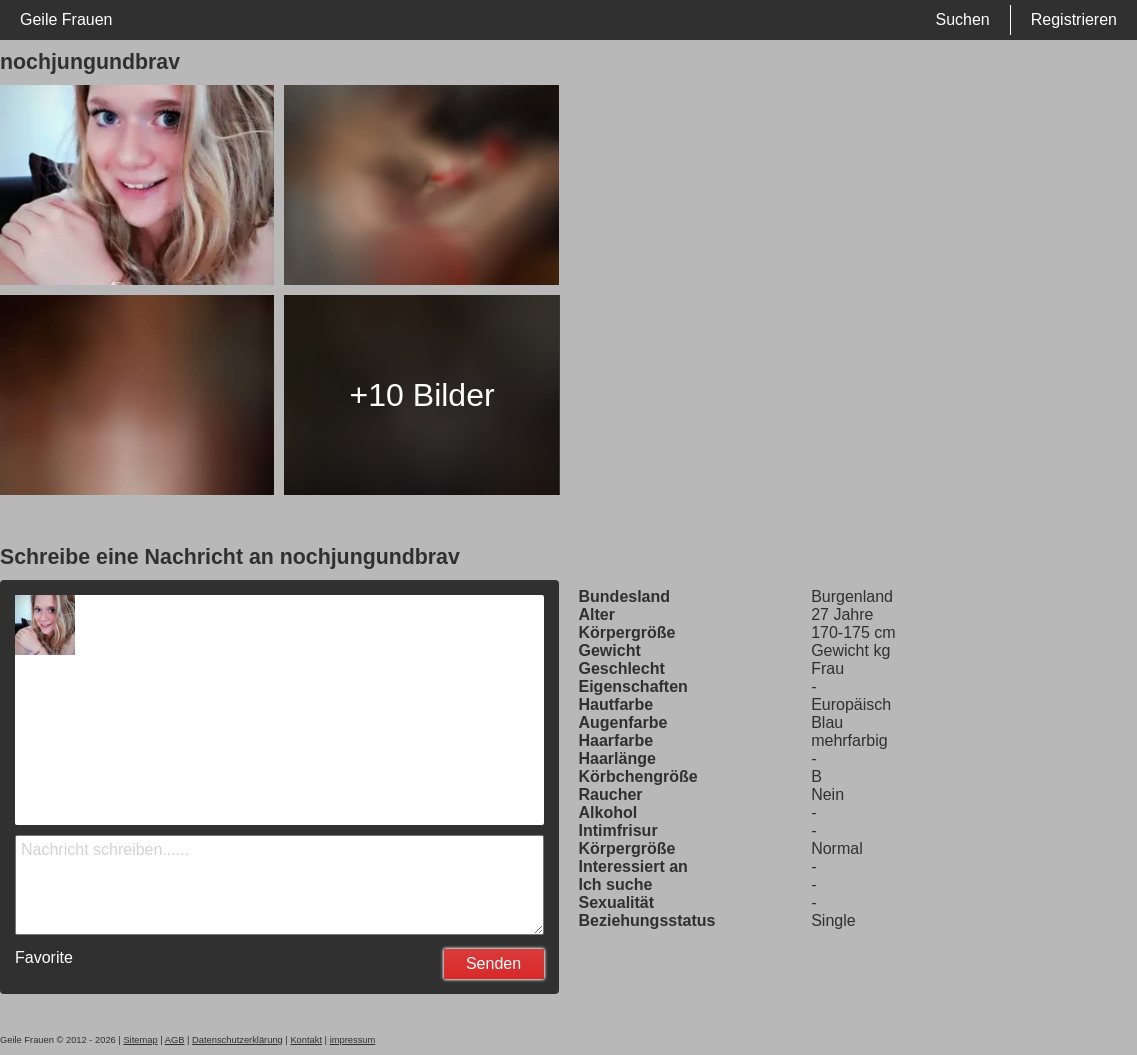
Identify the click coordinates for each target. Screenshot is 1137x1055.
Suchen (962, 19)
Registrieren (1074, 19)
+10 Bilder (422, 395)
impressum (353, 1040)
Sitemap (140, 1040)
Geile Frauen (66, 19)
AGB (175, 1040)
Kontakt (306, 1040)
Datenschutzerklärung (237, 1040)
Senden (493, 963)
